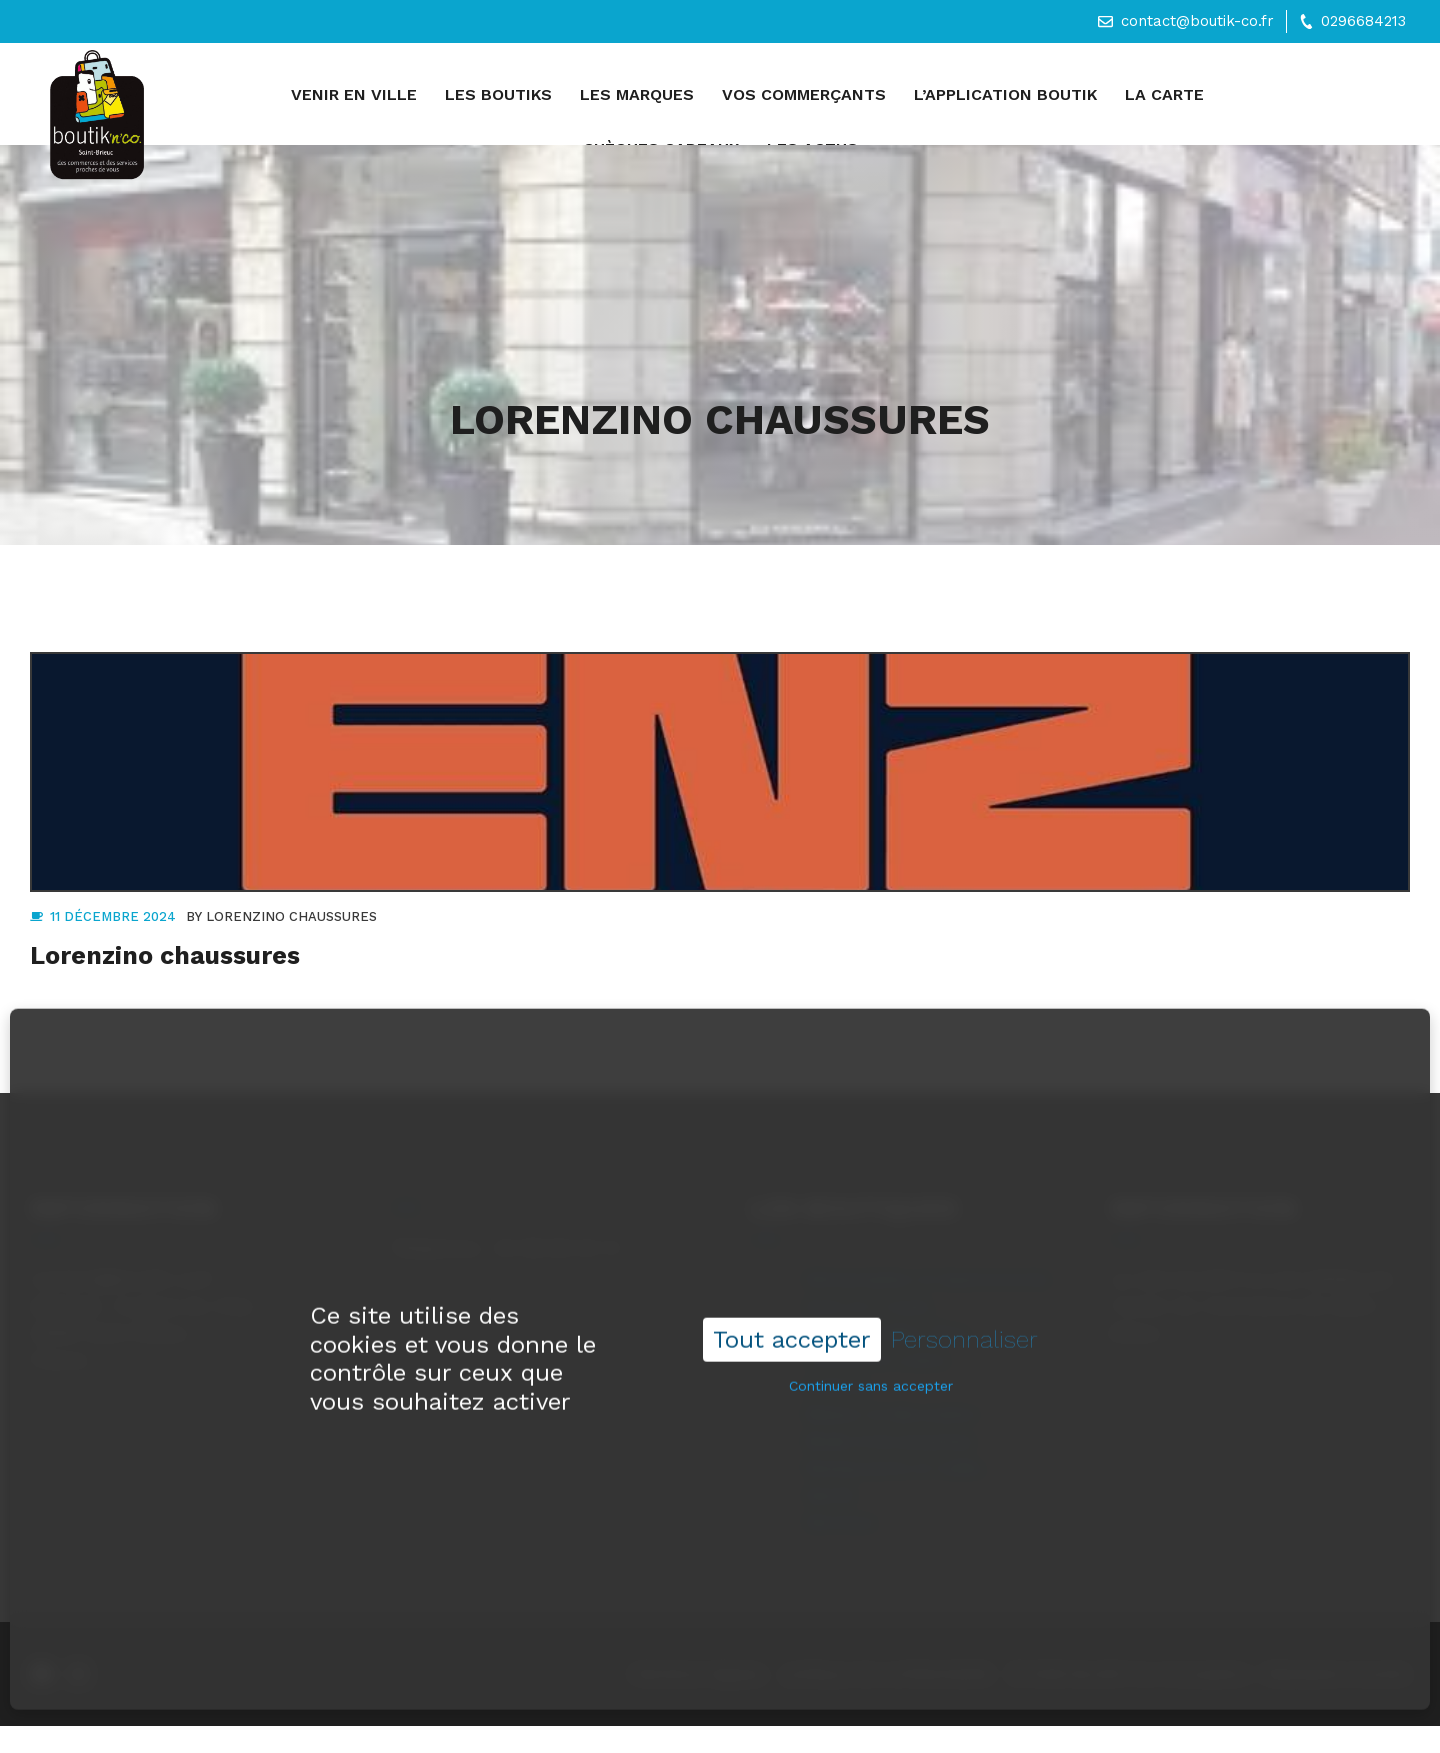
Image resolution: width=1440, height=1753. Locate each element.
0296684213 (1363, 21)
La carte (1164, 94)
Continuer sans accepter (871, 1359)
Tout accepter (792, 1313)
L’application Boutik (1005, 94)
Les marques (637, 94)
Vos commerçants (804, 94)
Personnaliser (964, 1313)
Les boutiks (498, 94)
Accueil (250, 97)
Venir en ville (354, 94)
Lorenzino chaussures (291, 916)
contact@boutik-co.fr (1197, 21)
